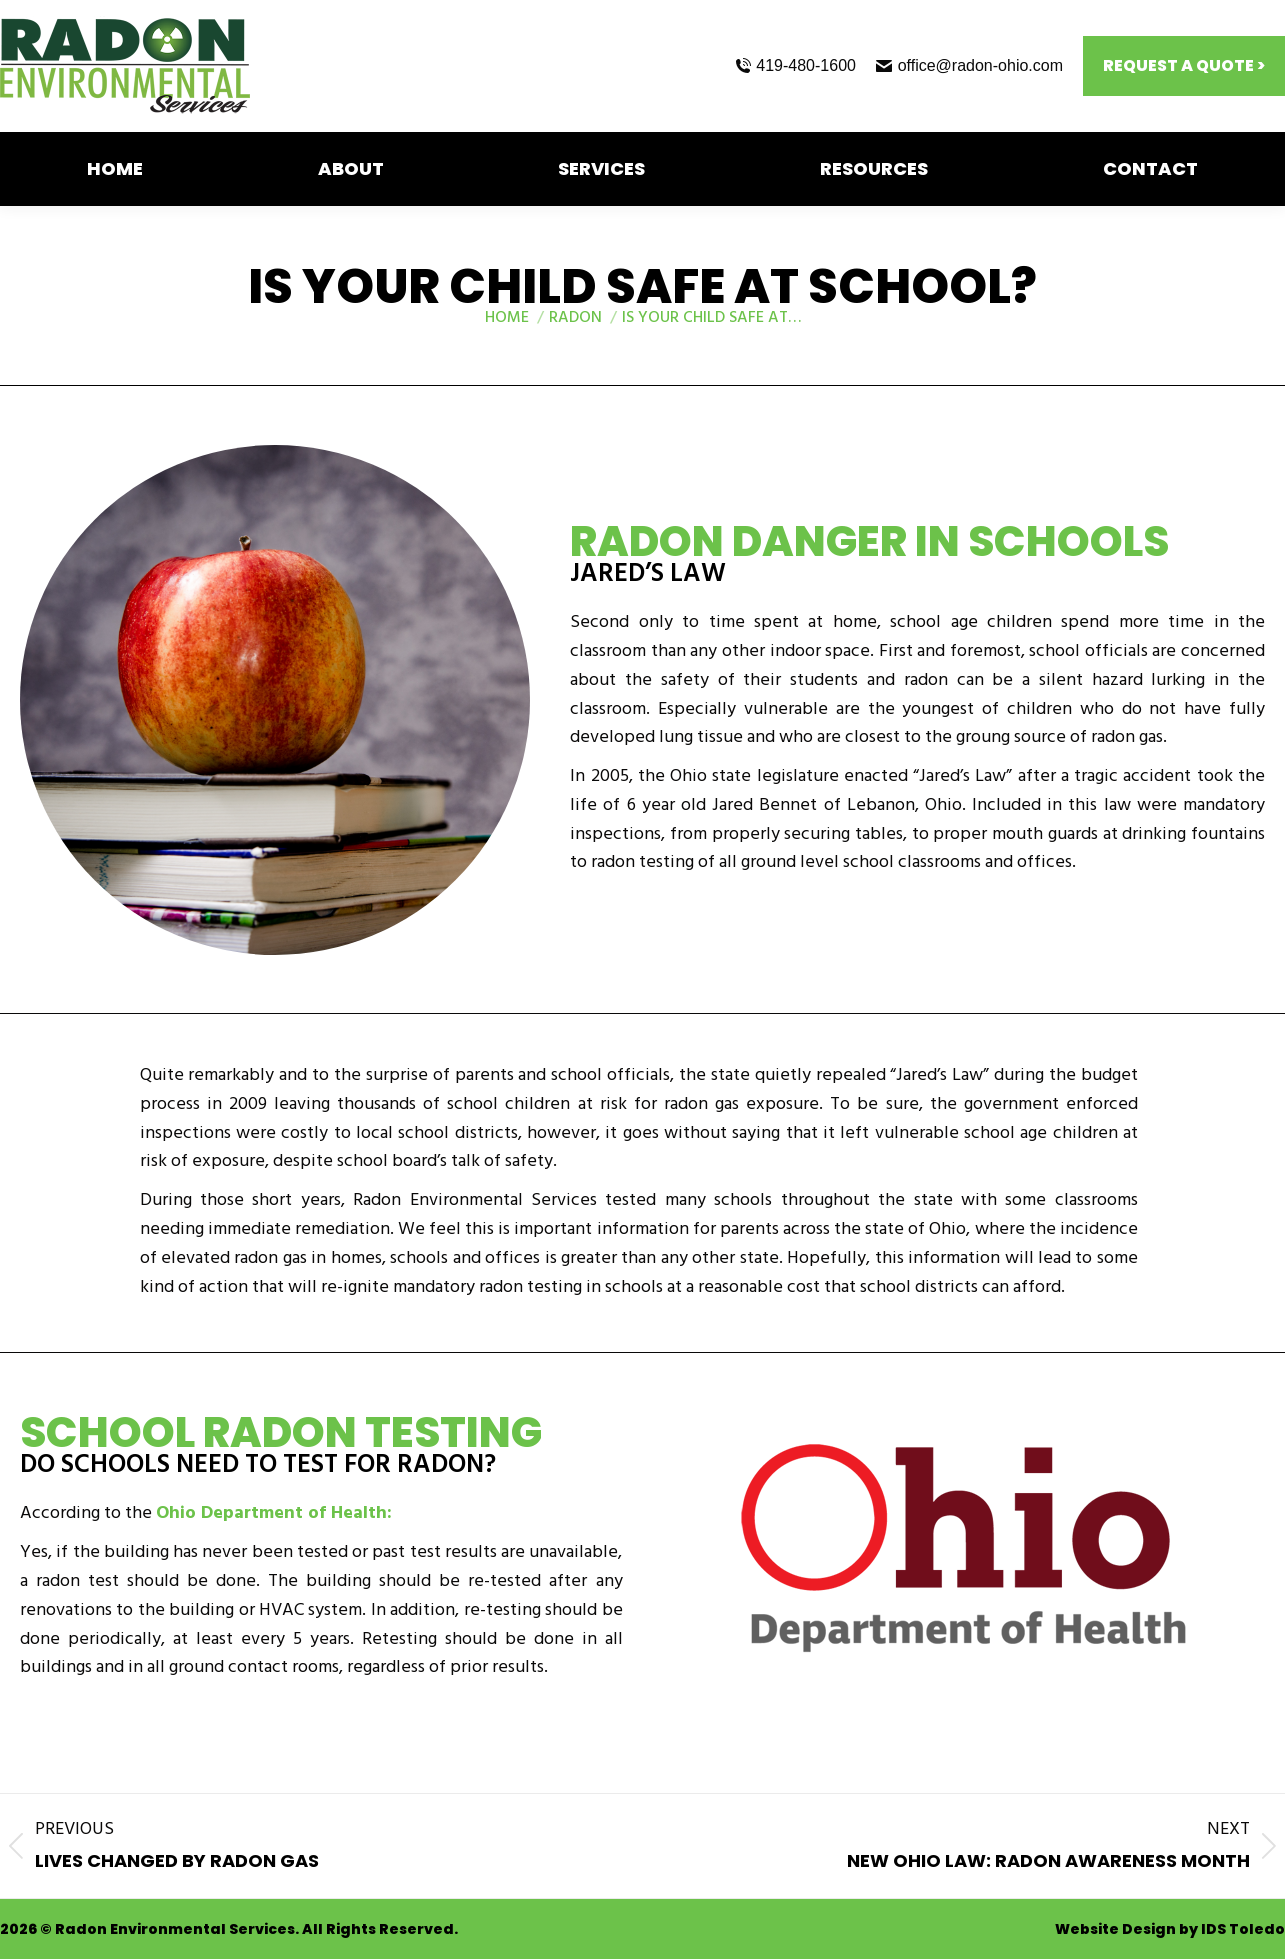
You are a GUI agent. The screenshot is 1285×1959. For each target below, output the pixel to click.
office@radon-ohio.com (969, 65)
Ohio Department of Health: (274, 1515)
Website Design (1115, 1929)
